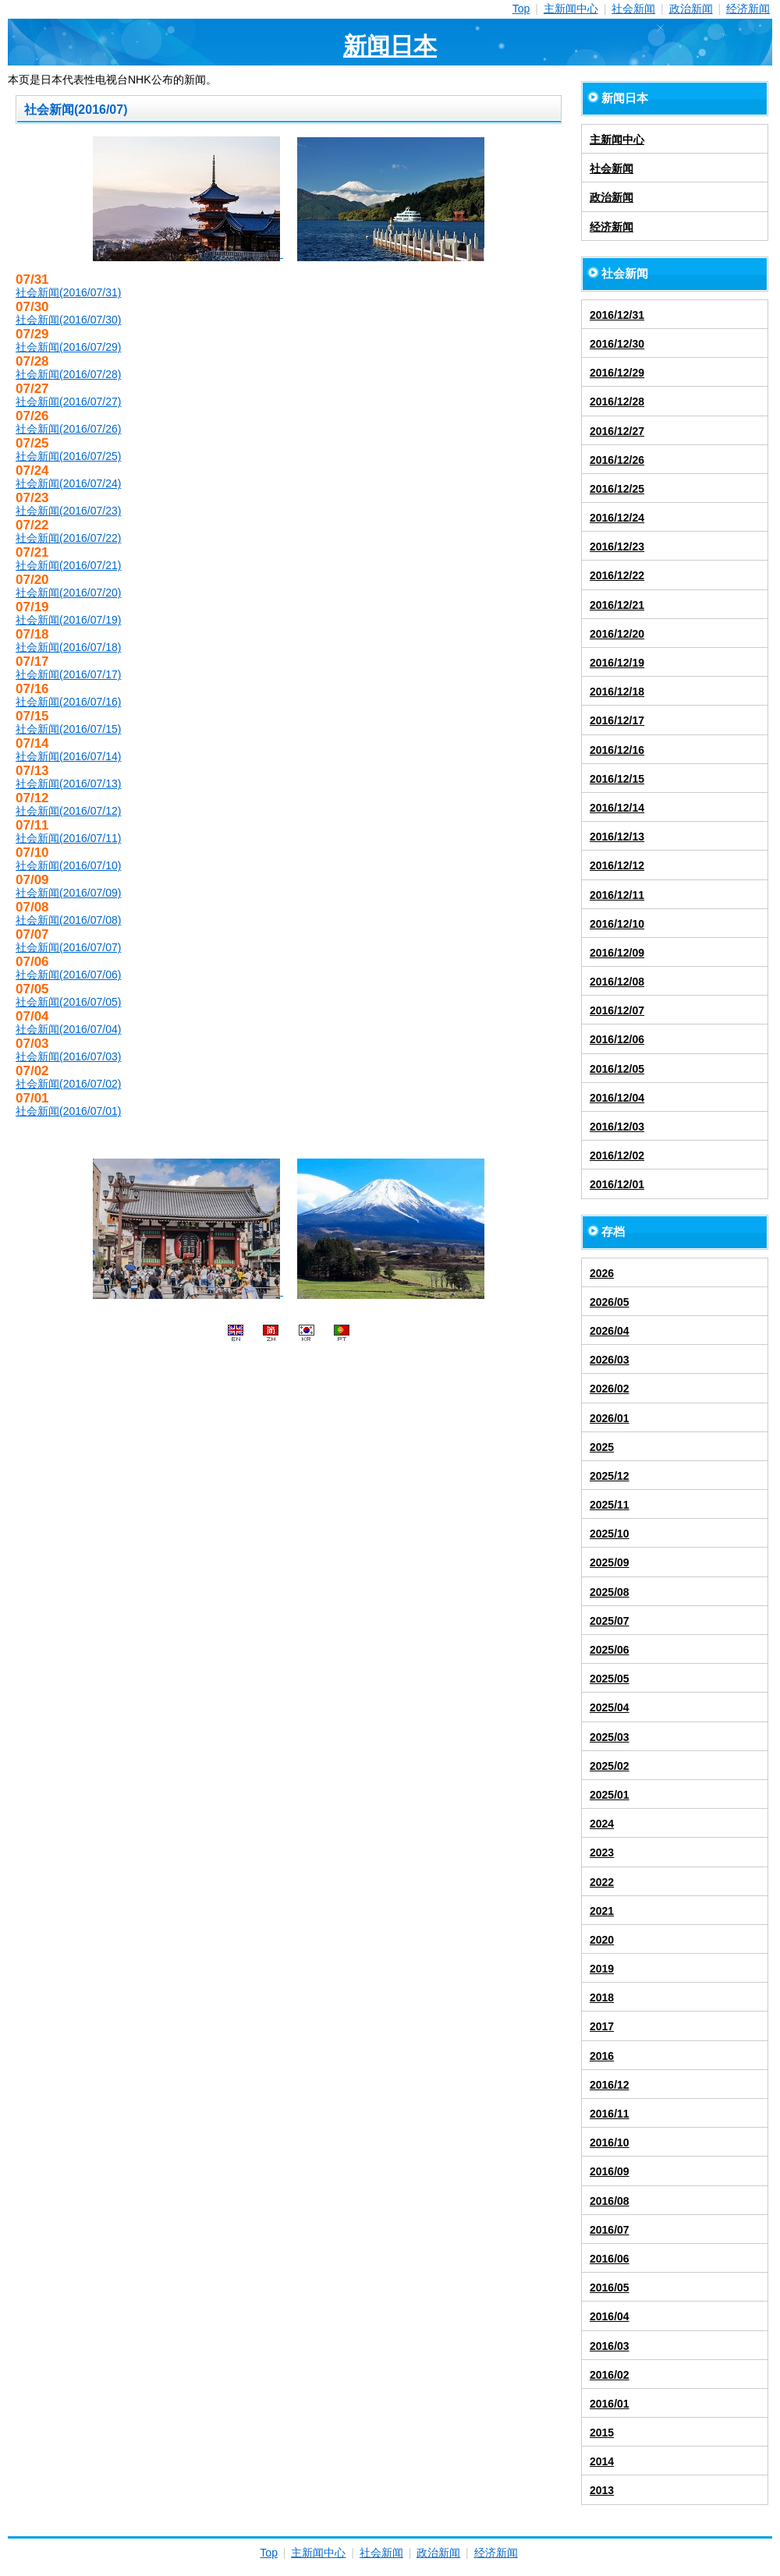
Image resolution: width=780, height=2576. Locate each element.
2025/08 (609, 1592)
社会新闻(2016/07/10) (68, 865)
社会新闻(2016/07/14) (68, 756)
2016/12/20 (617, 634)
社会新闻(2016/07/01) (68, 1111)
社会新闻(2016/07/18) (68, 647)
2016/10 (609, 2142)
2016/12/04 (617, 1098)
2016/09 (609, 2171)
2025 (602, 1447)
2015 (602, 2432)
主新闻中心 (571, 8)
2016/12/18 (617, 691)
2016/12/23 (617, 546)
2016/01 (609, 2403)
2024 (602, 1823)
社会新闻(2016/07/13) (68, 783)
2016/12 (609, 2085)
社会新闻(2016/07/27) (68, 401)
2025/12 (609, 1476)
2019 (602, 1968)
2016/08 (609, 2201)
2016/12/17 (617, 720)
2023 (602, 1852)
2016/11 (609, 2113)
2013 (602, 2490)
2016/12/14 (617, 807)
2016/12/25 (617, 489)
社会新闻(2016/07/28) (68, 374)
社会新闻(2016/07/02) (68, 1083)
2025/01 (609, 1795)
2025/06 (609, 1650)
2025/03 (609, 1737)
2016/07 (609, 2230)
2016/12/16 (617, 750)
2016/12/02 (617, 1155)
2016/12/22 (617, 575)
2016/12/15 (617, 779)
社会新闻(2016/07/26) (68, 429)
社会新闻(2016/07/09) (68, 892)
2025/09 (609, 1562)
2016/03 (609, 2346)
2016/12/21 (617, 605)
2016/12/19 (617, 662)
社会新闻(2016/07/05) (68, 1002)
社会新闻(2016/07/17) (68, 674)
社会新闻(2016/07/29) (68, 347)
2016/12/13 (617, 836)
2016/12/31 (617, 315)
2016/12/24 (617, 517)
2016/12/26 (617, 460)
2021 (602, 1911)
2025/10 (609, 1533)
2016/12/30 (617, 344)
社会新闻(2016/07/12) (68, 811)
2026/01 (609, 1418)
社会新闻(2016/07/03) (68, 1056)
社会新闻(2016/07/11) (68, 838)
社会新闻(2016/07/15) (68, 729)
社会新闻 (633, 8)
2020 (602, 1940)
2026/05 (609, 1302)
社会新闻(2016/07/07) (68, 947)
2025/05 (609, 1678)
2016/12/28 (617, 401)
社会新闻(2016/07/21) (68, 565)
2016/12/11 (617, 895)
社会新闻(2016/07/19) (68, 620)
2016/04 (609, 2316)
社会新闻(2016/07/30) (68, 319)
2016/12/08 (617, 981)
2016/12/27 (617, 431)
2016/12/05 (617, 1069)
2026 (602, 1273)
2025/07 (609, 1621)
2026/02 (609, 1388)
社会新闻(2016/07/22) (68, 538)
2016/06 (609, 2258)
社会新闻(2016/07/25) (68, 456)
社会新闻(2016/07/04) (68, 1029)
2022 (602, 1882)
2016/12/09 (617, 953)
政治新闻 (691, 8)
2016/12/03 (617, 1126)
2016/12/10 (617, 924)
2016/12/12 (617, 865)
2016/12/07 (617, 1010)
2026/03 (609, 1359)
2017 (602, 2026)
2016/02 (609, 2375)
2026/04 (609, 1331)
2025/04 (609, 1707)
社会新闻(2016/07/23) (68, 510)
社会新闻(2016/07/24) (68, 483)
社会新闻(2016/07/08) (68, 920)
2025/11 (609, 1505)
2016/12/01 (617, 1184)
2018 (602, 1997)
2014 (602, 2461)
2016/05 (609, 2287)
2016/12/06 (617, 1039)
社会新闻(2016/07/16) (68, 701)
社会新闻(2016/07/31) (68, 292)
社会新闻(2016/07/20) (68, 592)
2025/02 (609, 1766)
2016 (602, 2056)
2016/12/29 (617, 372)
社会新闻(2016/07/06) (68, 974)
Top (521, 8)
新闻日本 (390, 45)
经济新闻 (748, 8)
